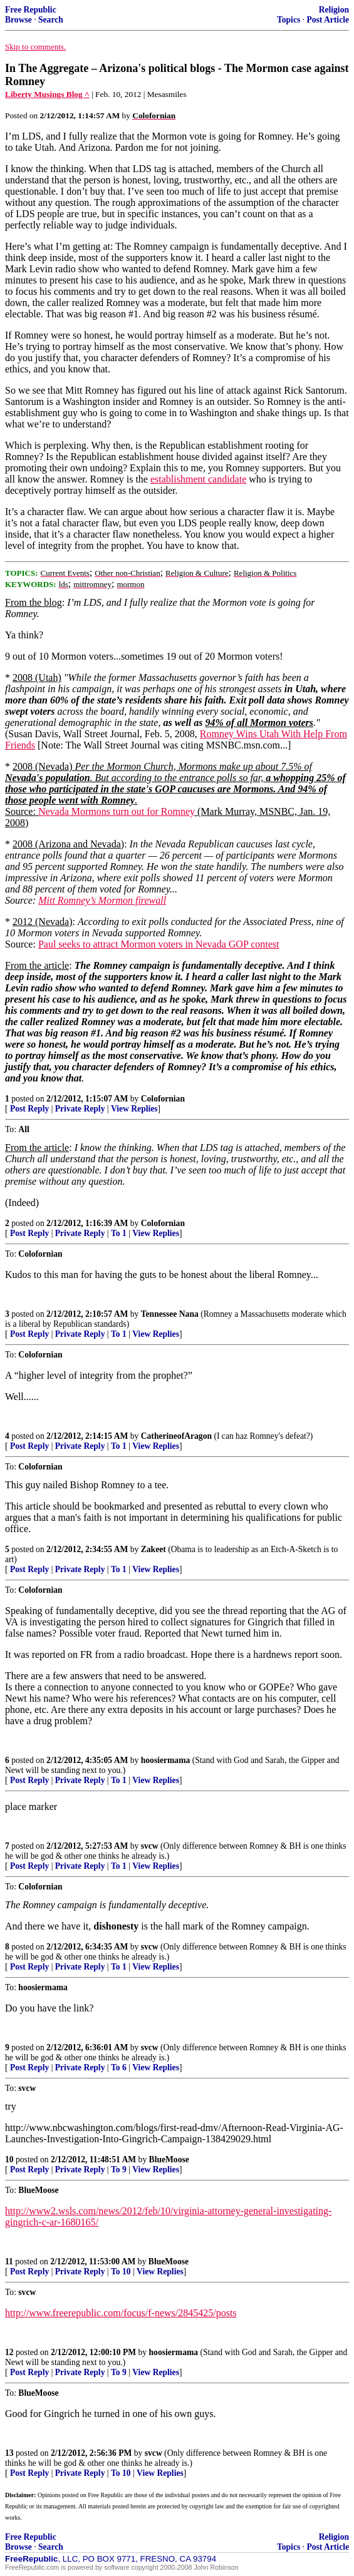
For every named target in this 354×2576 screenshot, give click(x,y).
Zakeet (153, 1549)
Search (50, 19)
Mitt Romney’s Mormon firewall (102, 900)
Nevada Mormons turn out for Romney (116, 811)
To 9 (119, 2169)
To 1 (119, 1233)
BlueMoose (169, 2159)
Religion (334, 9)
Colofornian (163, 1098)
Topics (288, 19)
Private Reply (80, 1108)
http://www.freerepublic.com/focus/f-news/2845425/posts (121, 2313)
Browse (18, 19)
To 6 (119, 2067)
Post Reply (29, 1108)
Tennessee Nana (170, 1314)
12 (9, 2352)
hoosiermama (165, 1760)
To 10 (121, 2271)
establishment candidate (198, 479)
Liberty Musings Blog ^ (47, 94)
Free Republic (30, 9)
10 (9, 2159)
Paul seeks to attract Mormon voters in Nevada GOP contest (158, 944)
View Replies (134, 1108)
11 (9, 2261)
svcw (150, 1846)
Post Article (327, 19)
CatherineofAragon (176, 1436)
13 (9, 2453)
